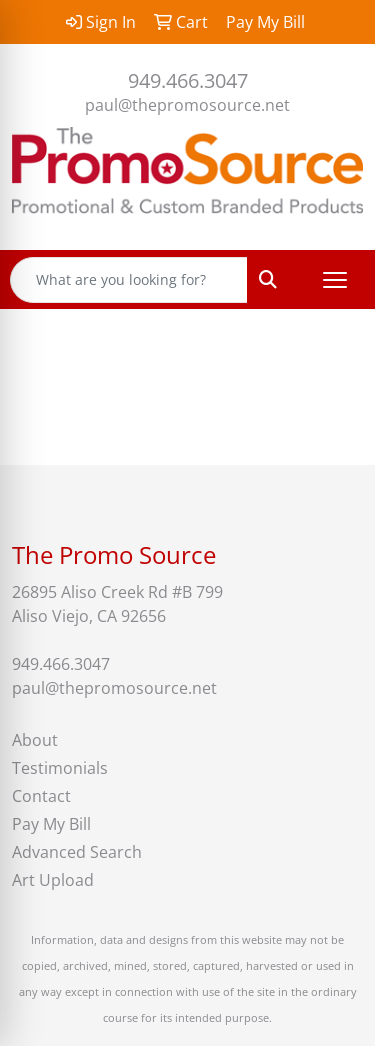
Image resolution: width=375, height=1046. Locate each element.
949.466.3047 (188, 80)
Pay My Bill (51, 824)
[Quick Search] (129, 280)
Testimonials (60, 768)
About (35, 740)
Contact (41, 796)
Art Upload (53, 880)
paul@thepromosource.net (187, 105)
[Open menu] (335, 280)
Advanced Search (77, 852)
